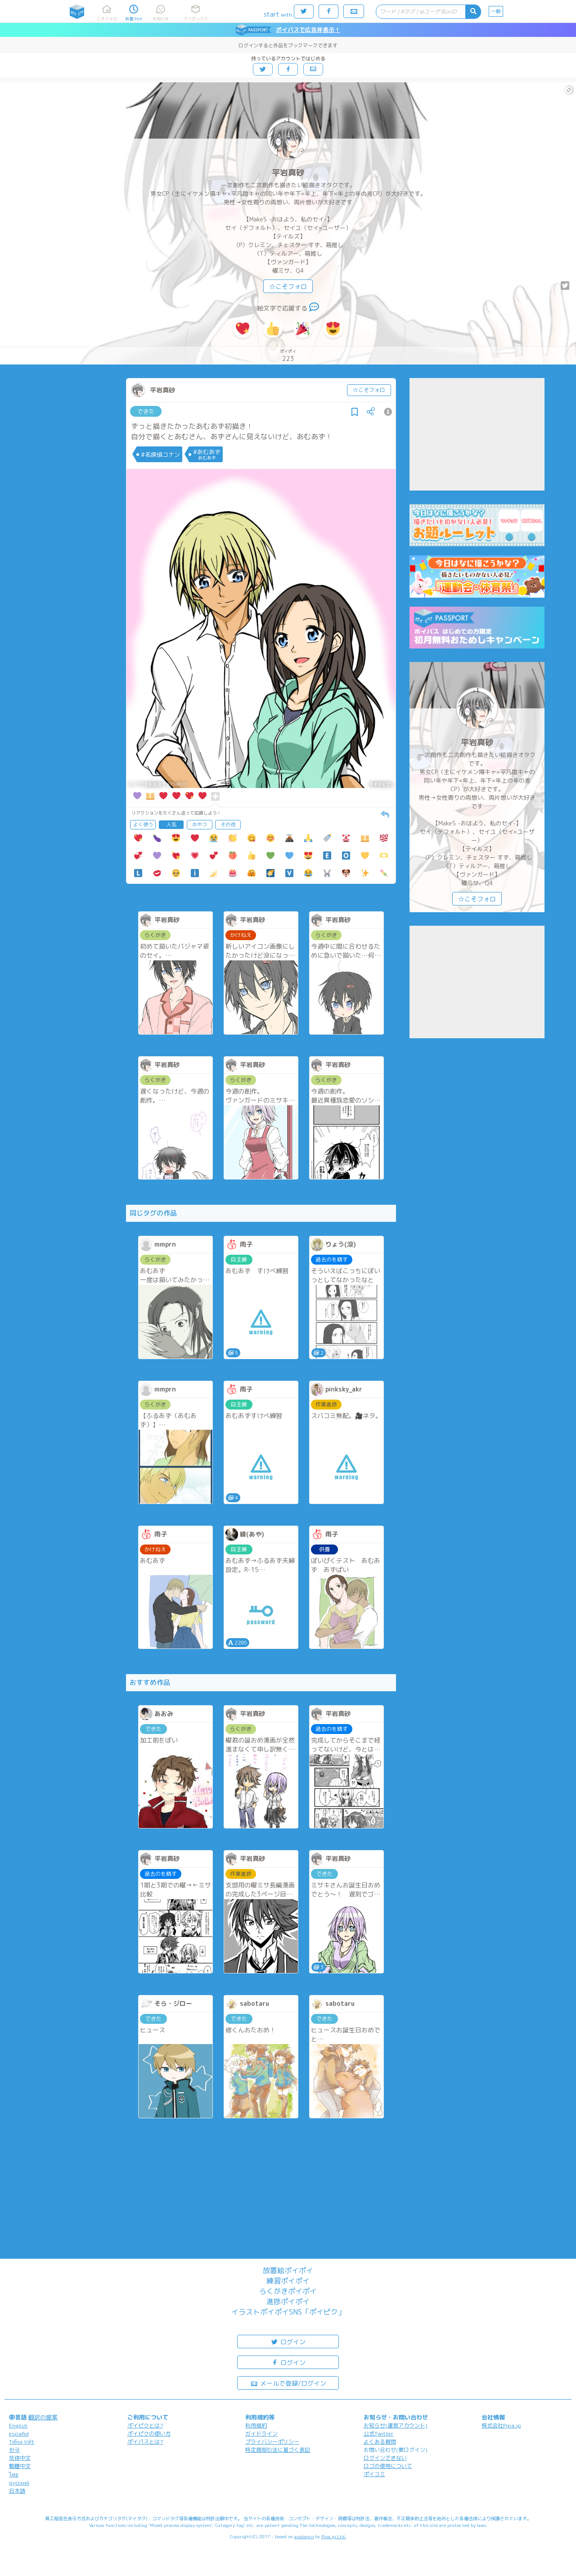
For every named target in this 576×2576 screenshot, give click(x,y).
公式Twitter (379, 2433)
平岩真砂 (288, 172)
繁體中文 (20, 2466)
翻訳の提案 (43, 2417)
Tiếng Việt (21, 2441)
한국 (14, 2450)
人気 (171, 824)
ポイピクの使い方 (149, 2433)
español (19, 2433)
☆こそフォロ (288, 286)
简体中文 (20, 2458)
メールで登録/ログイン (288, 2382)
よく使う (143, 824)
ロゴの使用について (388, 2466)
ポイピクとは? (145, 2425)
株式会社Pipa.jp (501, 2425)
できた (146, 411)
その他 (227, 824)
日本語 (17, 2491)
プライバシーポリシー (272, 2441)
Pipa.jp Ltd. (333, 2536)
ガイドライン (261, 2433)
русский (19, 2482)
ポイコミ (374, 2474)
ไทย (13, 2474)
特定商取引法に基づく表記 (277, 2450)
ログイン (288, 2341)
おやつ (199, 824)
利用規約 (256, 2425)
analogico (304, 2536)
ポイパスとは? (145, 2441)
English (18, 2425)
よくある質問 (380, 2441)
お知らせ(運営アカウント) (396, 2425)
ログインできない (385, 2458)
